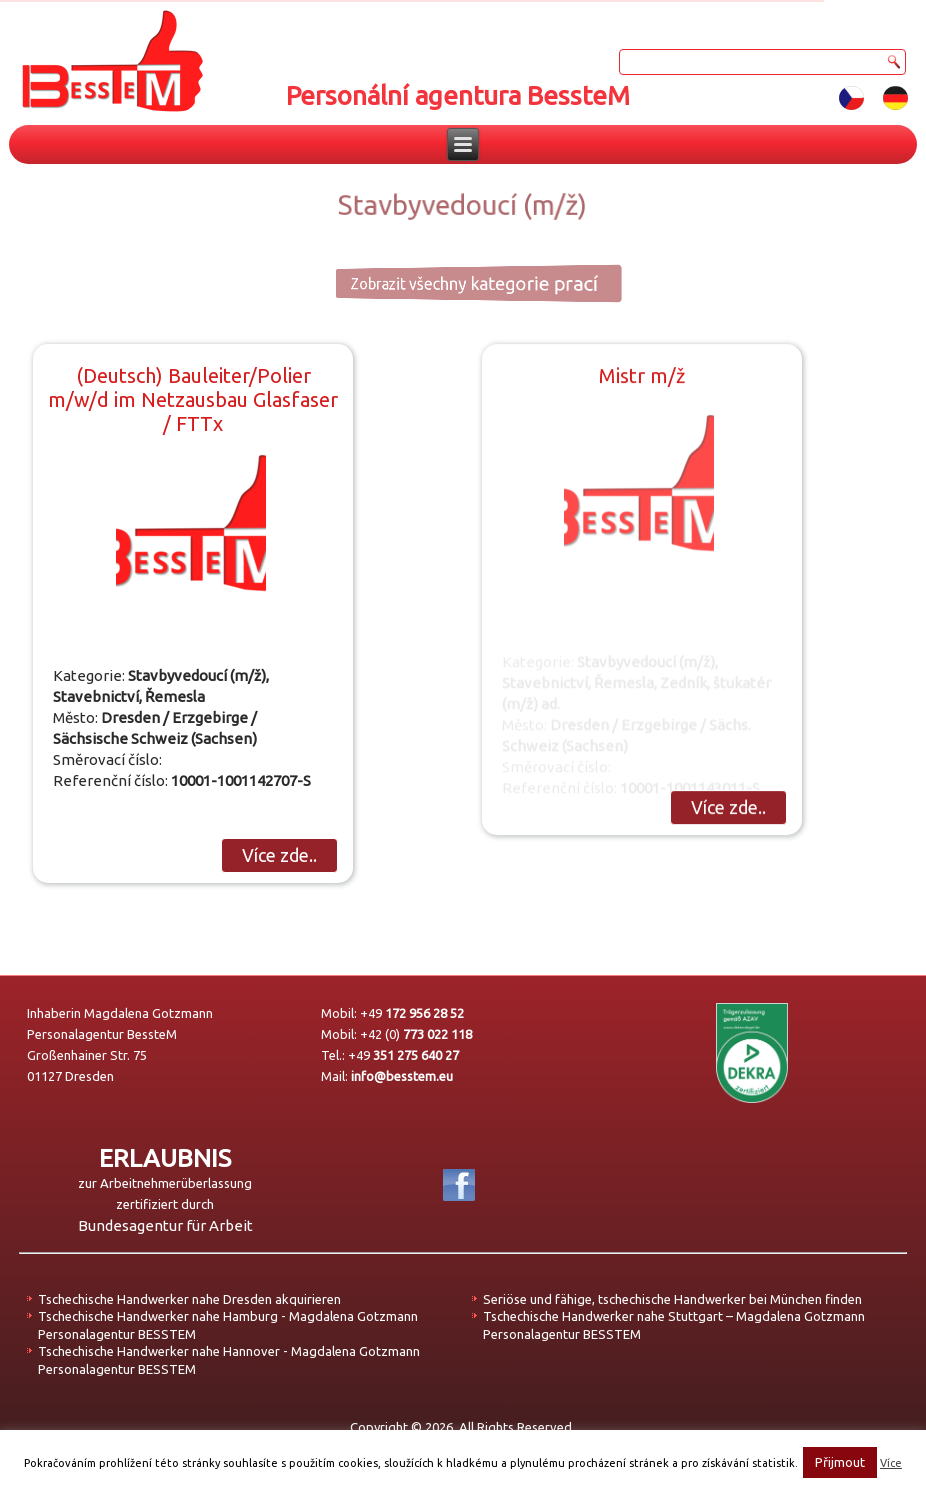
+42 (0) (416, 1034)
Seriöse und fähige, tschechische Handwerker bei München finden (672, 1299)
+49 (412, 1013)
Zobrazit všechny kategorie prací (452, 282)
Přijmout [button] (840, 1462)
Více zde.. (279, 855)
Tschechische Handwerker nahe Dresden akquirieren (189, 1299)
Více (891, 1463)
